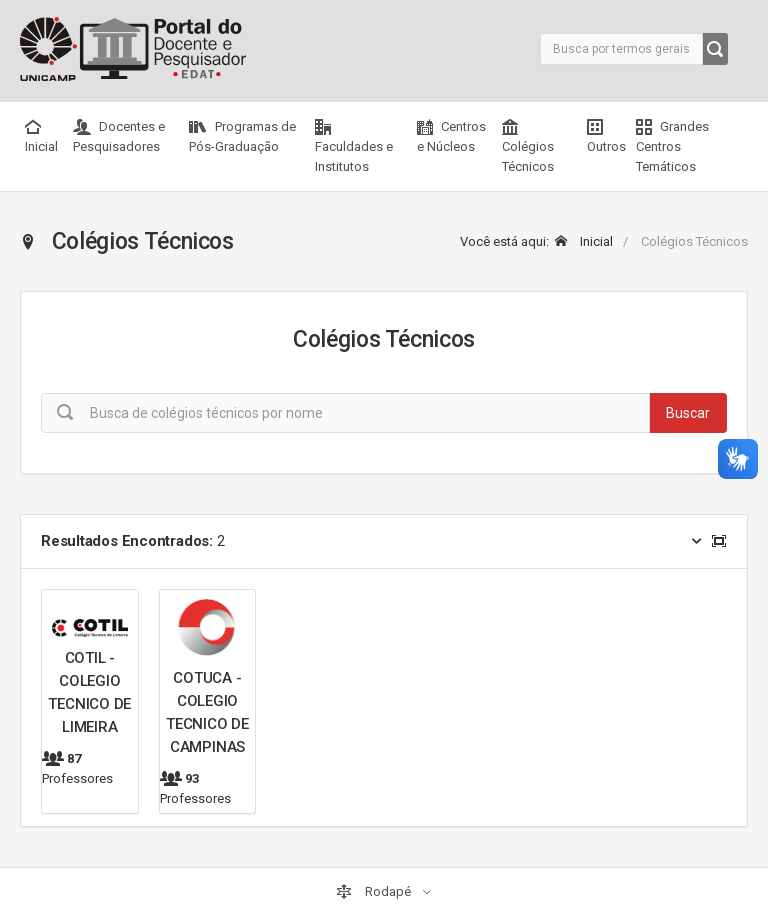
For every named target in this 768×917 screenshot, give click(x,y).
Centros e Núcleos (451, 136)
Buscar (688, 413)
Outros (606, 136)
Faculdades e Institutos (354, 146)
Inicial (41, 136)
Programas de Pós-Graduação (242, 136)
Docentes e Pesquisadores (119, 136)
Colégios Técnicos (528, 146)
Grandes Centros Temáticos (672, 146)
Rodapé (375, 892)
